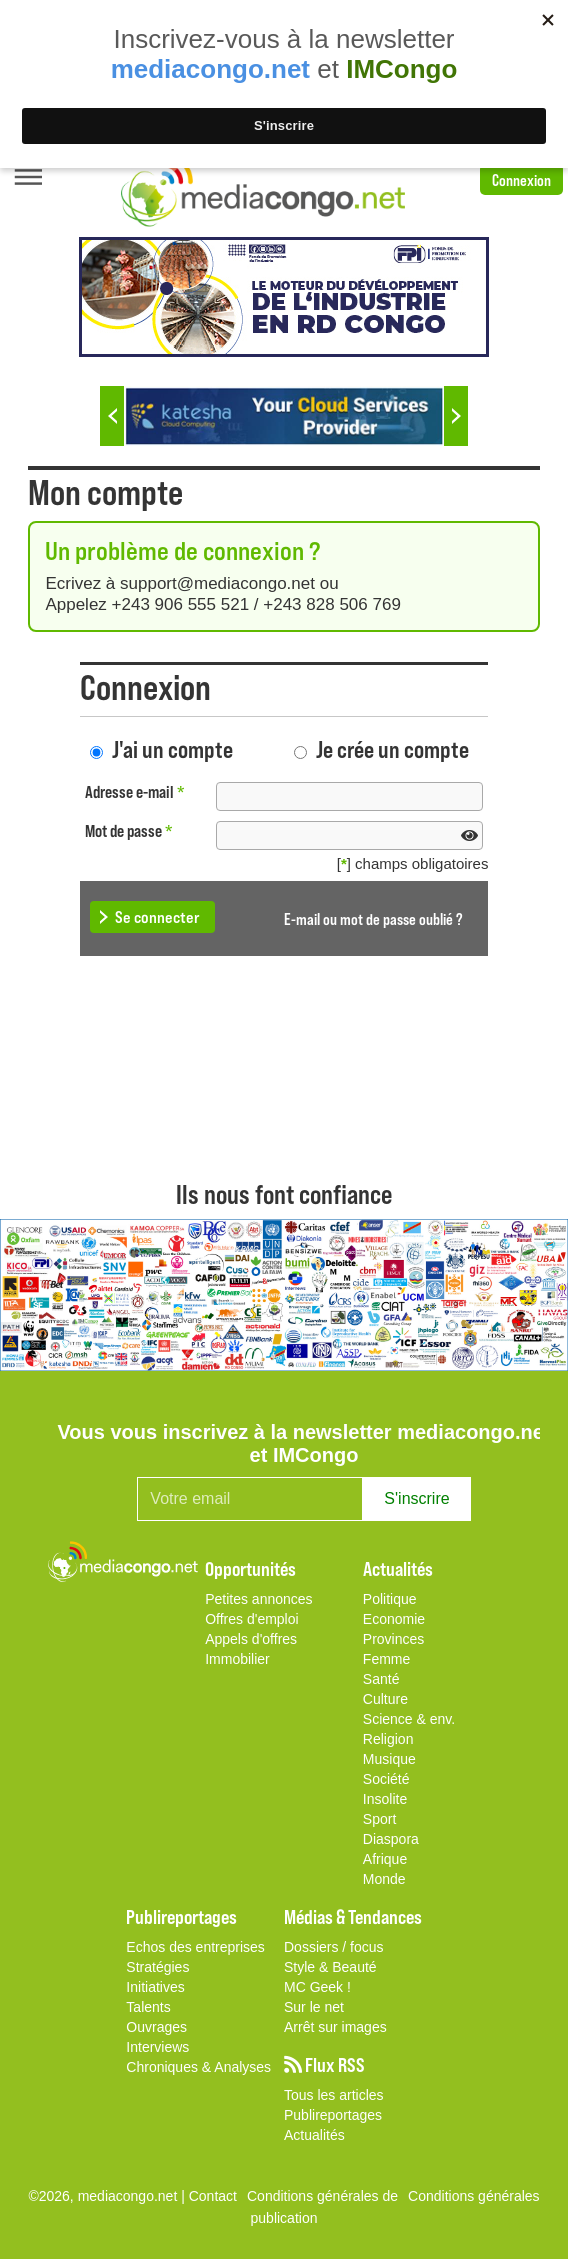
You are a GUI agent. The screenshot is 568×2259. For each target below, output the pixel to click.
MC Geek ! (317, 1987)
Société (386, 1779)
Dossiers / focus (334, 1947)
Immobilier (237, 1659)
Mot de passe (129, 830)
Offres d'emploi (251, 1619)
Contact (213, 2196)
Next (456, 416)
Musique (389, 1759)
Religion (388, 1739)
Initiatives (155, 1987)
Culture (385, 1699)
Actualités (314, 2135)
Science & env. (409, 1719)
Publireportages (333, 2115)
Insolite (385, 1799)
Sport (379, 1819)
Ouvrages (156, 2027)
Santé (381, 1679)
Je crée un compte (392, 748)
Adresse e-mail (135, 791)
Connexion (521, 179)
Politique (390, 1599)
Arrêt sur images (335, 2027)
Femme (386, 1659)
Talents (148, 2007)
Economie (394, 1619)
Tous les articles (334, 2095)
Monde (384, 1879)
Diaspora (391, 1839)
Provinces (393, 1639)
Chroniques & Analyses (198, 2067)
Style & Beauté (330, 1967)
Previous (112, 416)
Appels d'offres (251, 1639)
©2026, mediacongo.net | (108, 2196)
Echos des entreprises (195, 1947)
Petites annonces (258, 1599)
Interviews (157, 2047)
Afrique (385, 1859)
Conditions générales (474, 2196)
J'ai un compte (172, 748)
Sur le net (314, 2007)
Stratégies (157, 1967)
